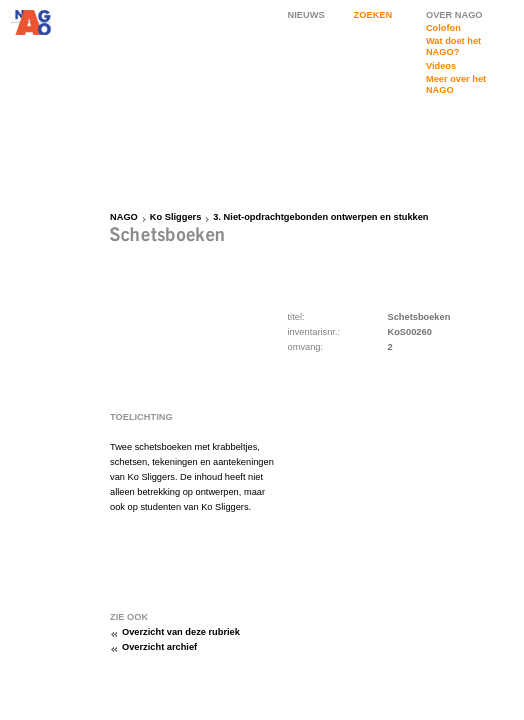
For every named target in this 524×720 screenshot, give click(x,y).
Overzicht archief (159, 647)
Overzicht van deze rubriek (181, 632)
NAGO (124, 217)
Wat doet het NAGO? (453, 46)
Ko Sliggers (176, 217)
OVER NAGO (454, 15)
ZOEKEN (373, 15)
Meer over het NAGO (456, 84)
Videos (441, 66)
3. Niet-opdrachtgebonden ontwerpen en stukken (320, 217)
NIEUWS (306, 15)
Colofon (443, 28)
